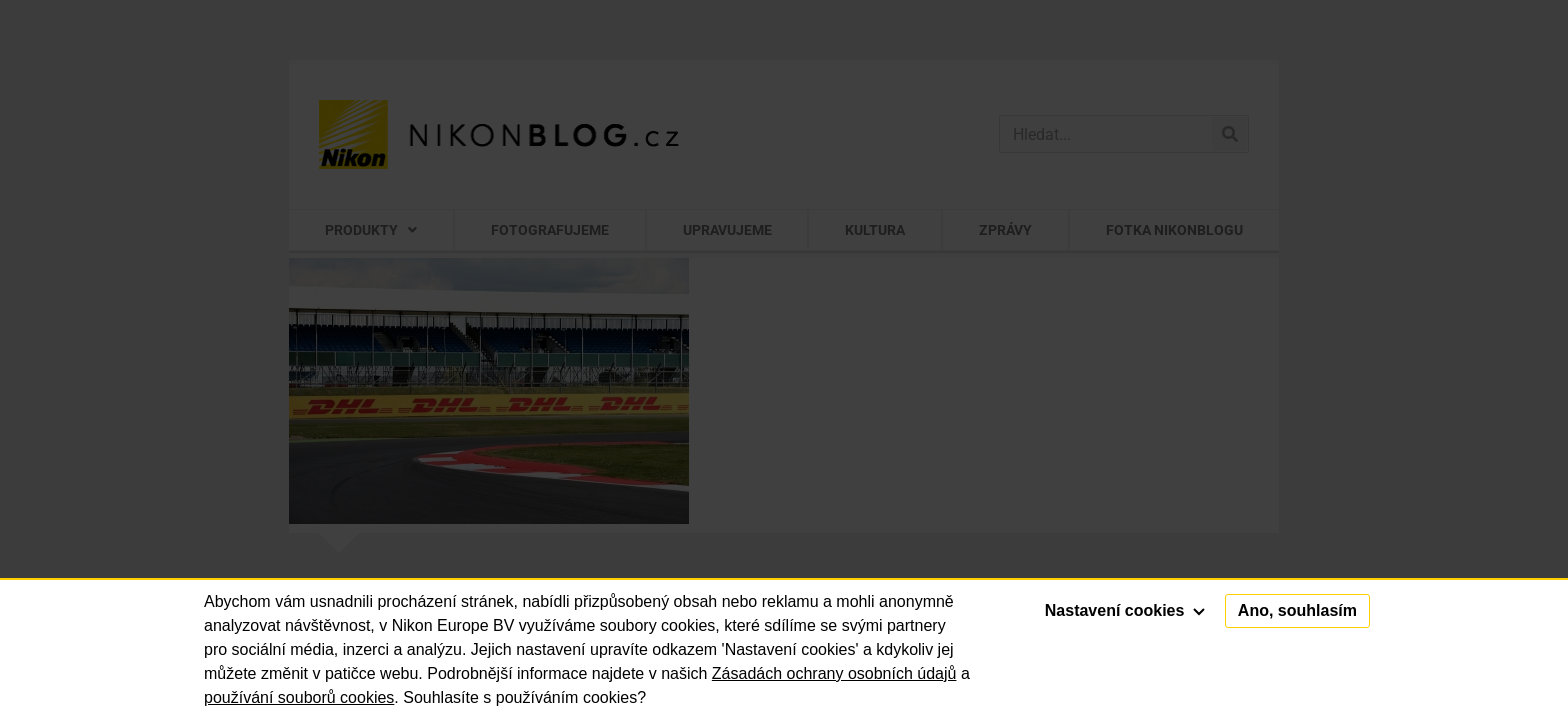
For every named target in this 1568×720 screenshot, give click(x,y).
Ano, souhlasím (1297, 610)
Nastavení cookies (1125, 610)
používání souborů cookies (299, 697)
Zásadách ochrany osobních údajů (834, 673)
